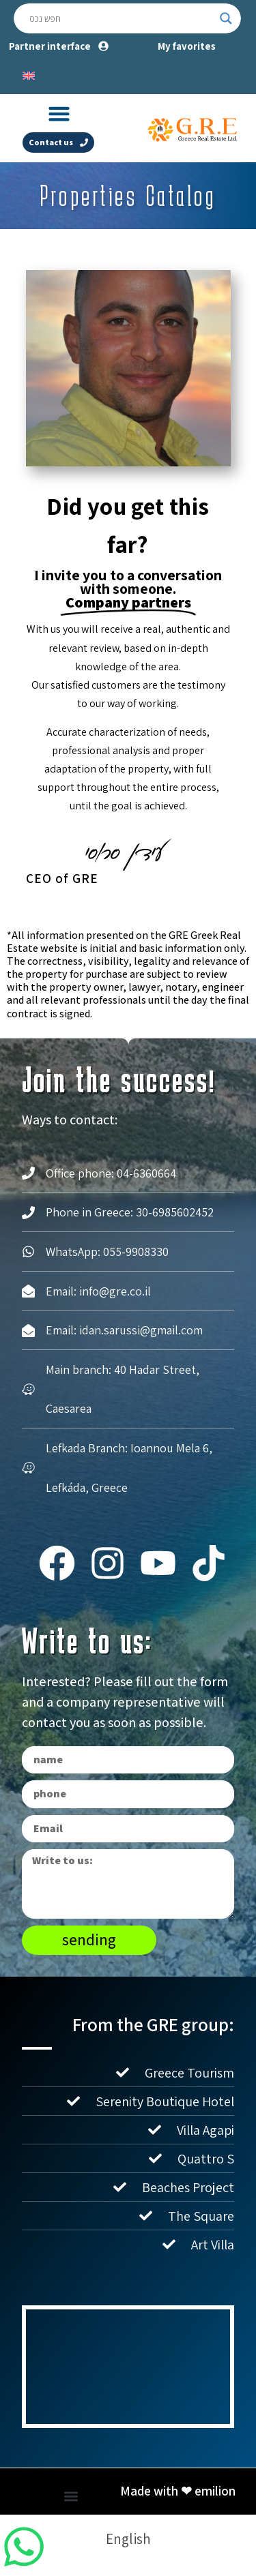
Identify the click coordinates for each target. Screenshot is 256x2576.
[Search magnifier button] (226, 18)
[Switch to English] (29, 74)
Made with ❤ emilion (178, 2491)
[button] (59, 114)
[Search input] (121, 18)
